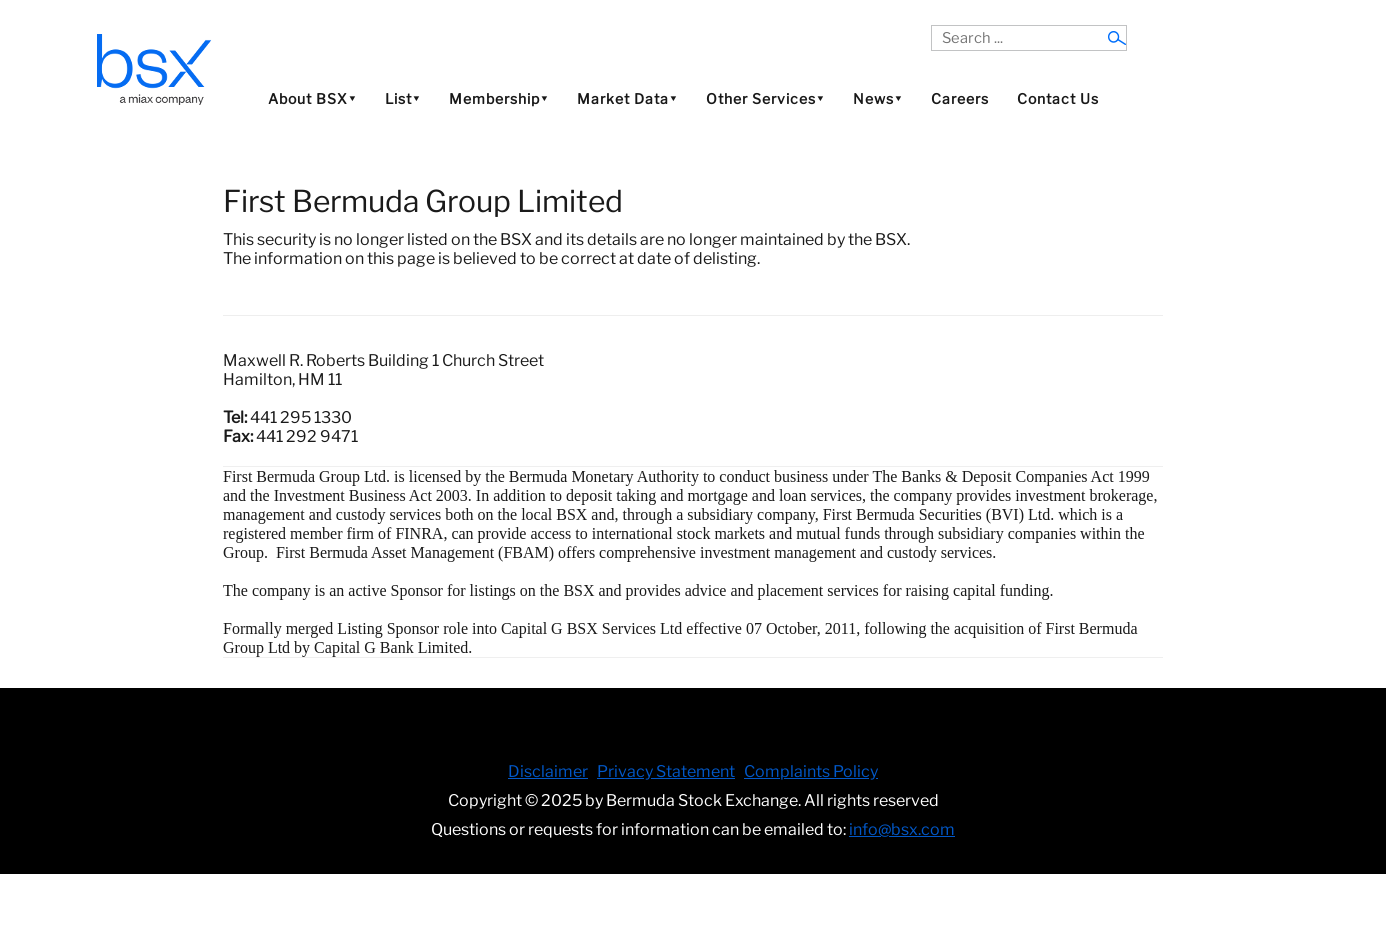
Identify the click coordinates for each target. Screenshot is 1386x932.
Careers (960, 98)
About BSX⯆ (312, 98)
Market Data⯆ (627, 98)
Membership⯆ (499, 98)
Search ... (931, 25)
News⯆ (878, 98)
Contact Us (1058, 98)
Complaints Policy (811, 771)
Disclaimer (548, 771)
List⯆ (403, 98)
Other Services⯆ (765, 98)
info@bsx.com (902, 829)
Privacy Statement (666, 771)
